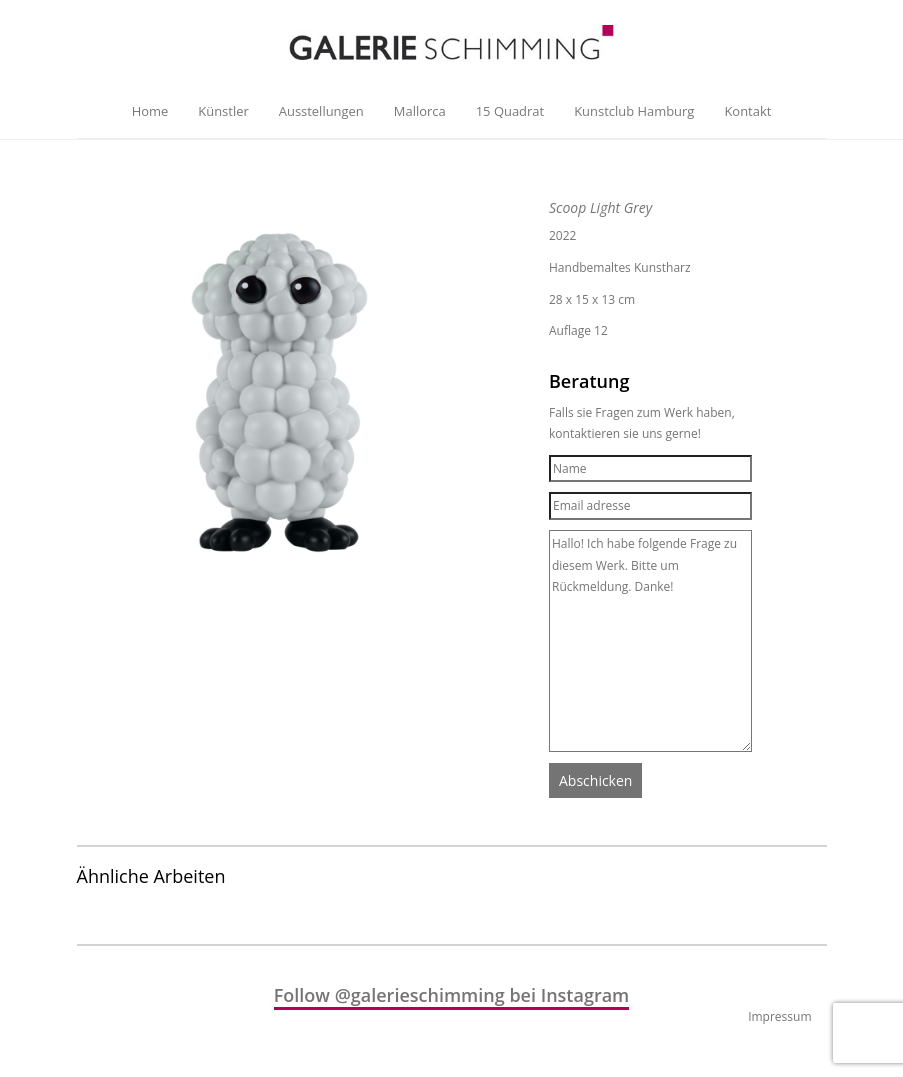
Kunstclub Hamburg (634, 111)
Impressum (779, 1016)
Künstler (223, 111)
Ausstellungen (321, 111)
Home (150, 111)
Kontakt (747, 111)
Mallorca (420, 111)
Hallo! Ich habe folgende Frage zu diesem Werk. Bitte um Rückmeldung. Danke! (650, 641)
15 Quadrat (510, 111)
